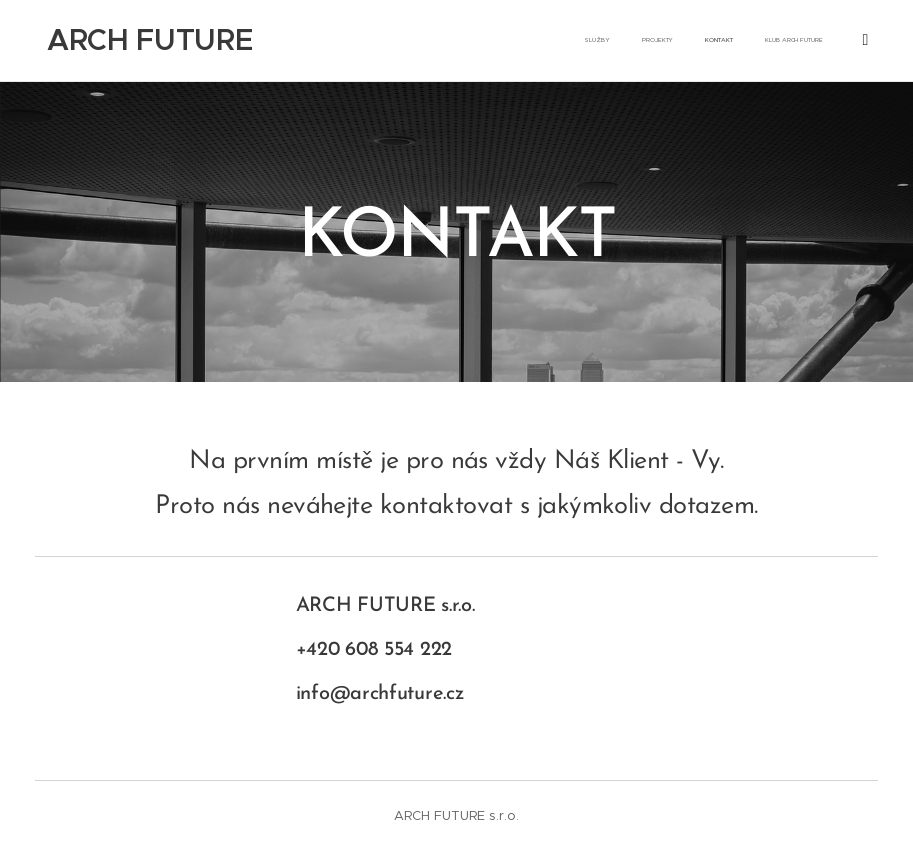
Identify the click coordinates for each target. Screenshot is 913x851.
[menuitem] (755, 41)
